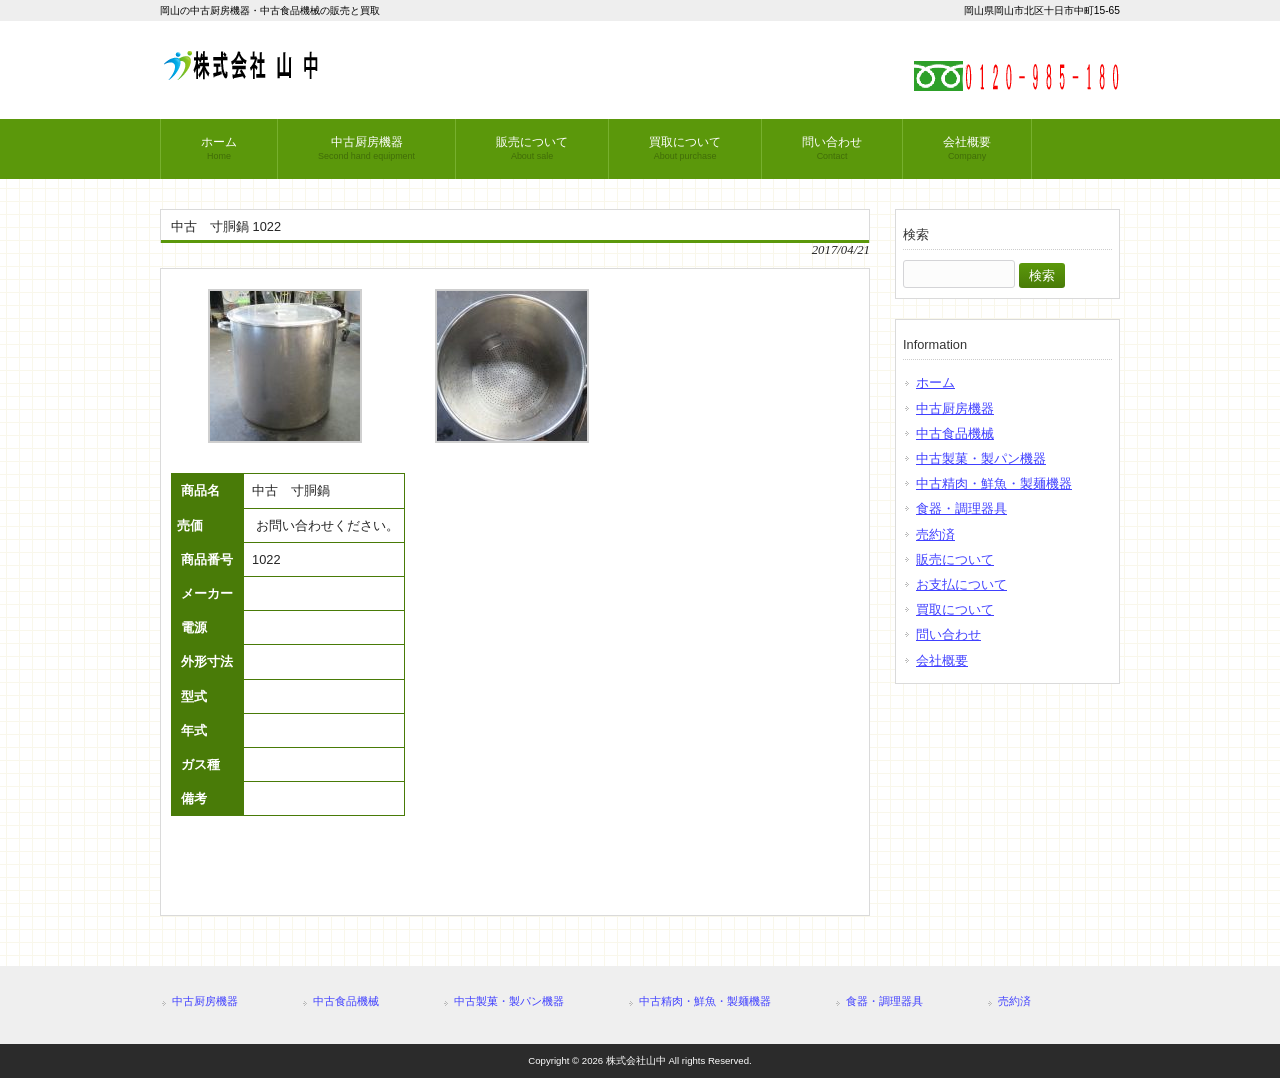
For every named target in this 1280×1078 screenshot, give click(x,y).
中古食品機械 (955, 433)
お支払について (961, 584)
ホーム (935, 382)
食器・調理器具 (961, 508)
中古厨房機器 (955, 408)
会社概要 (942, 660)
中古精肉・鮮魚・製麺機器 (994, 483)
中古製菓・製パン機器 (981, 458)
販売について (955, 559)
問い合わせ (948, 634)
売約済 (935, 534)
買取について (955, 609)
